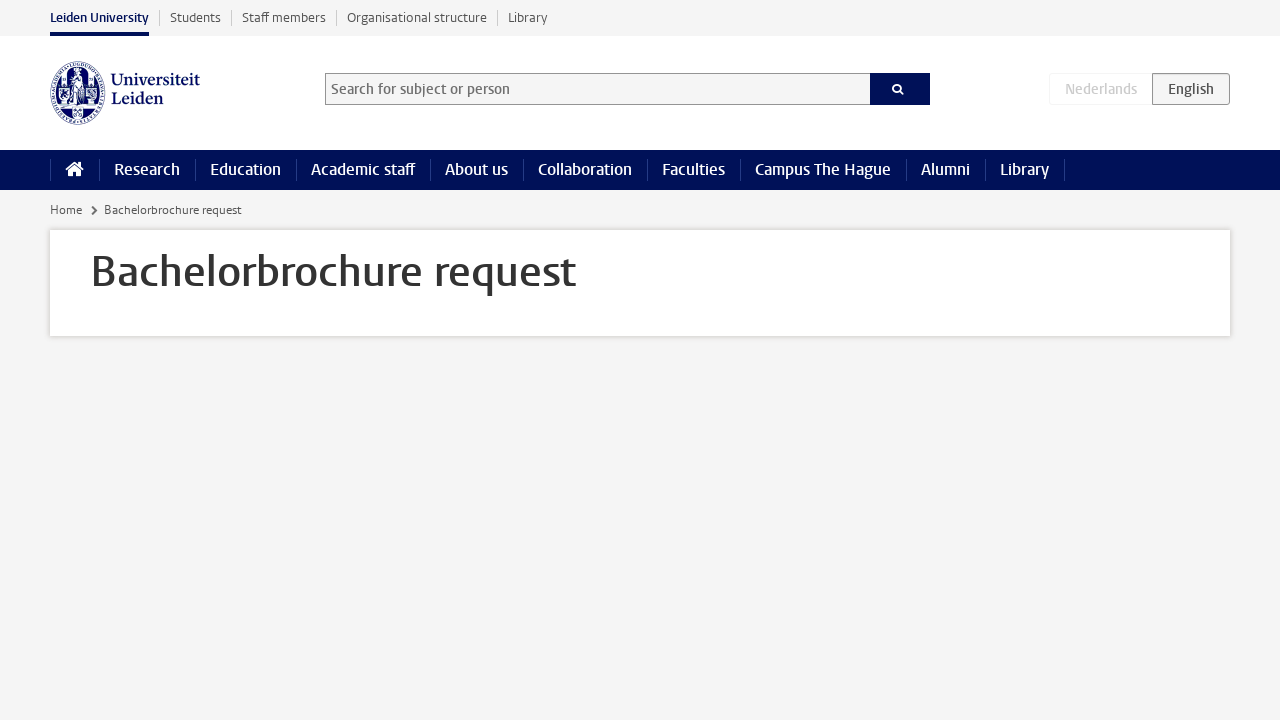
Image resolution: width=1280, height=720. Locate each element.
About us (476, 169)
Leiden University (99, 17)
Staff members (284, 17)
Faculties (693, 169)
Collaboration (585, 169)
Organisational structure (417, 17)
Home (66, 210)
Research (147, 169)
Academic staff (363, 169)
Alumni (945, 169)
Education (245, 169)
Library (527, 17)
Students (195, 17)
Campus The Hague (823, 169)
